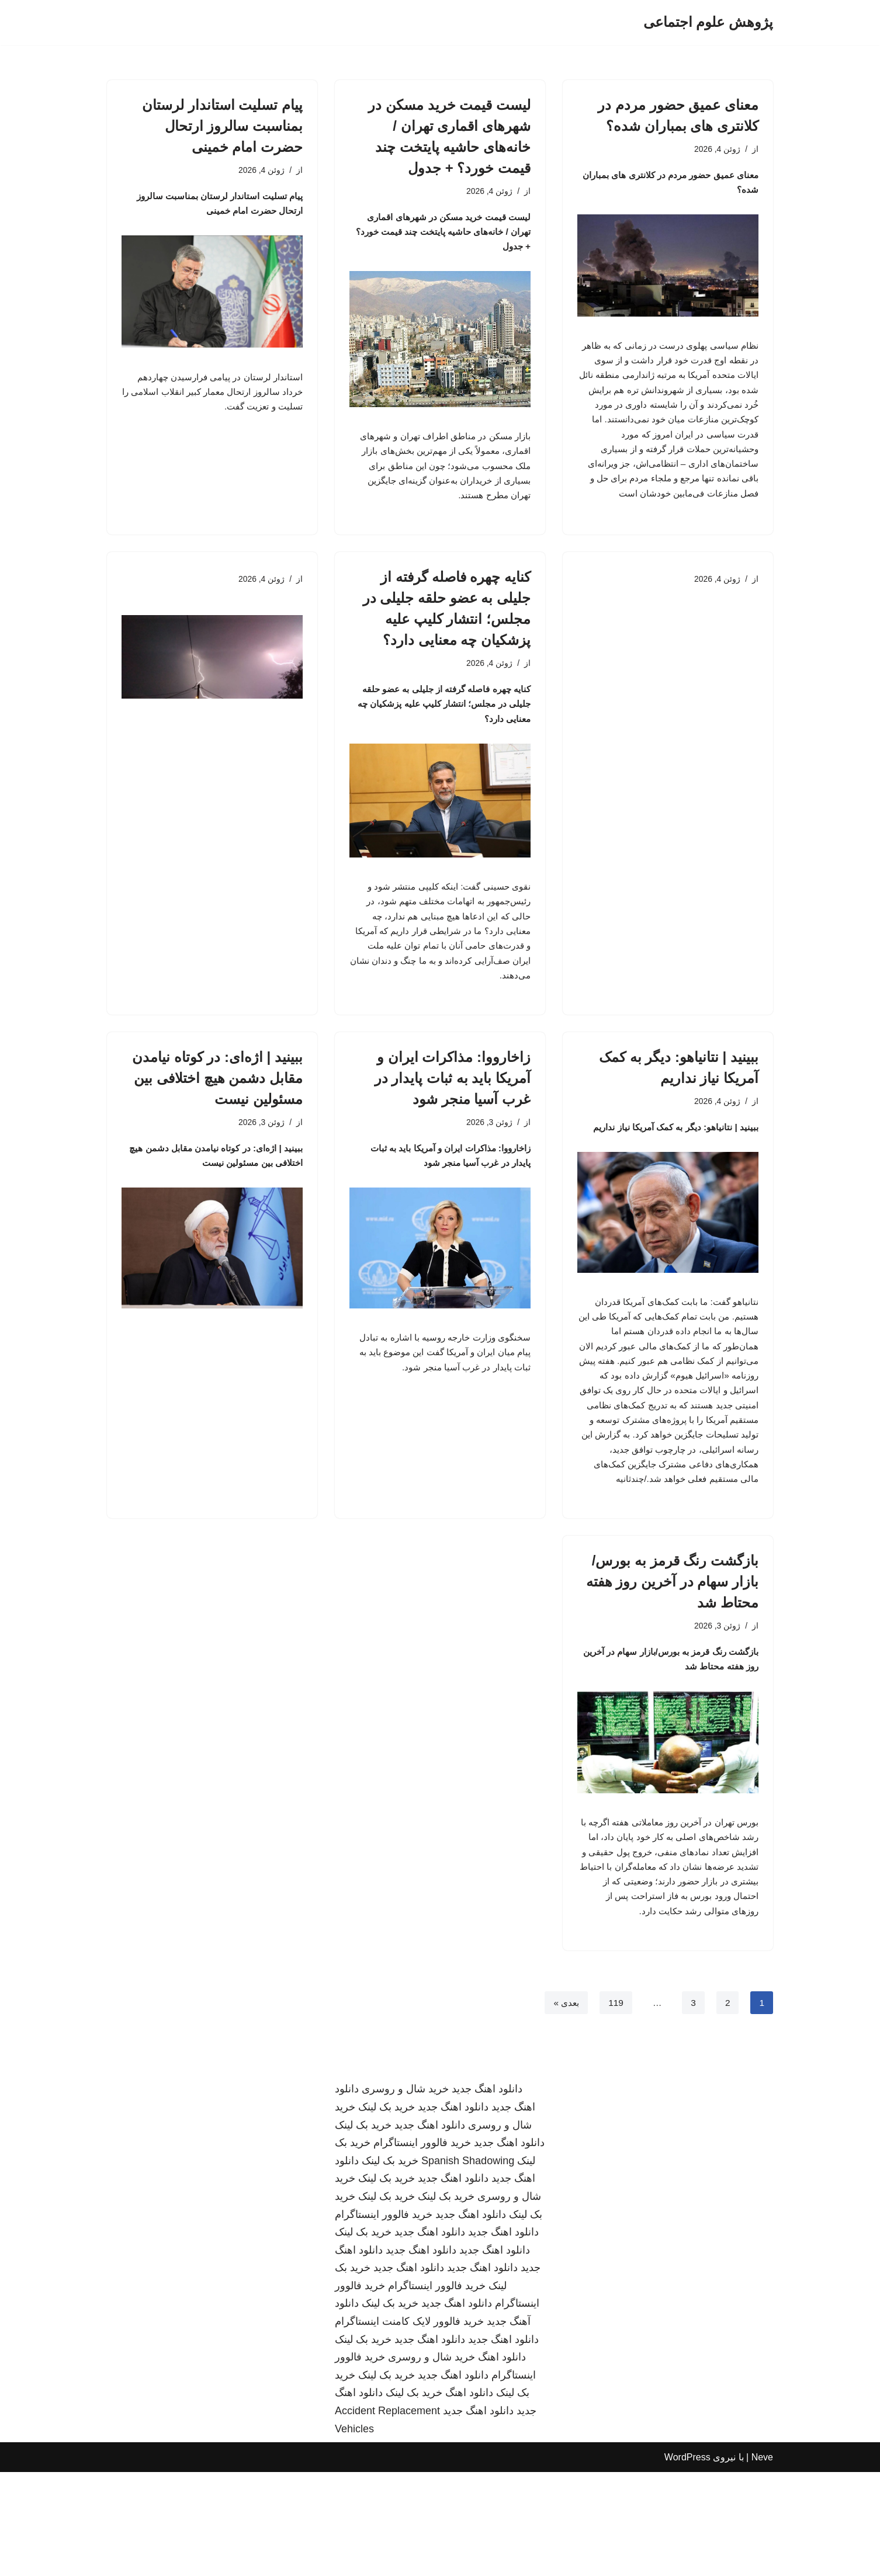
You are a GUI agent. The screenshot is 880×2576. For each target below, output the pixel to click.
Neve (762, 2561)
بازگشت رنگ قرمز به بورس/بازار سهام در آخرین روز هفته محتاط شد (672, 1657)
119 (615, 2106)
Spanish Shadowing (467, 2264)
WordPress (687, 2561)
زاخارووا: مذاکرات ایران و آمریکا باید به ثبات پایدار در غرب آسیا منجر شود (453, 1121)
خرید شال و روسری (405, 2193)
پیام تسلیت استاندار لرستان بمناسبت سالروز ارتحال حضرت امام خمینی (222, 126)
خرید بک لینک (386, 2211)
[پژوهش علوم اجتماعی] (708, 22)
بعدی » (563, 2106)
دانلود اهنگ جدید (487, 2193)
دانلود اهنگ (502, 2461)
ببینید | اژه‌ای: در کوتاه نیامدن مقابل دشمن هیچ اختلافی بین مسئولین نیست (217, 1121)
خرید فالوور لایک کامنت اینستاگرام (409, 2425)
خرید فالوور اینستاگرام (422, 2246)
